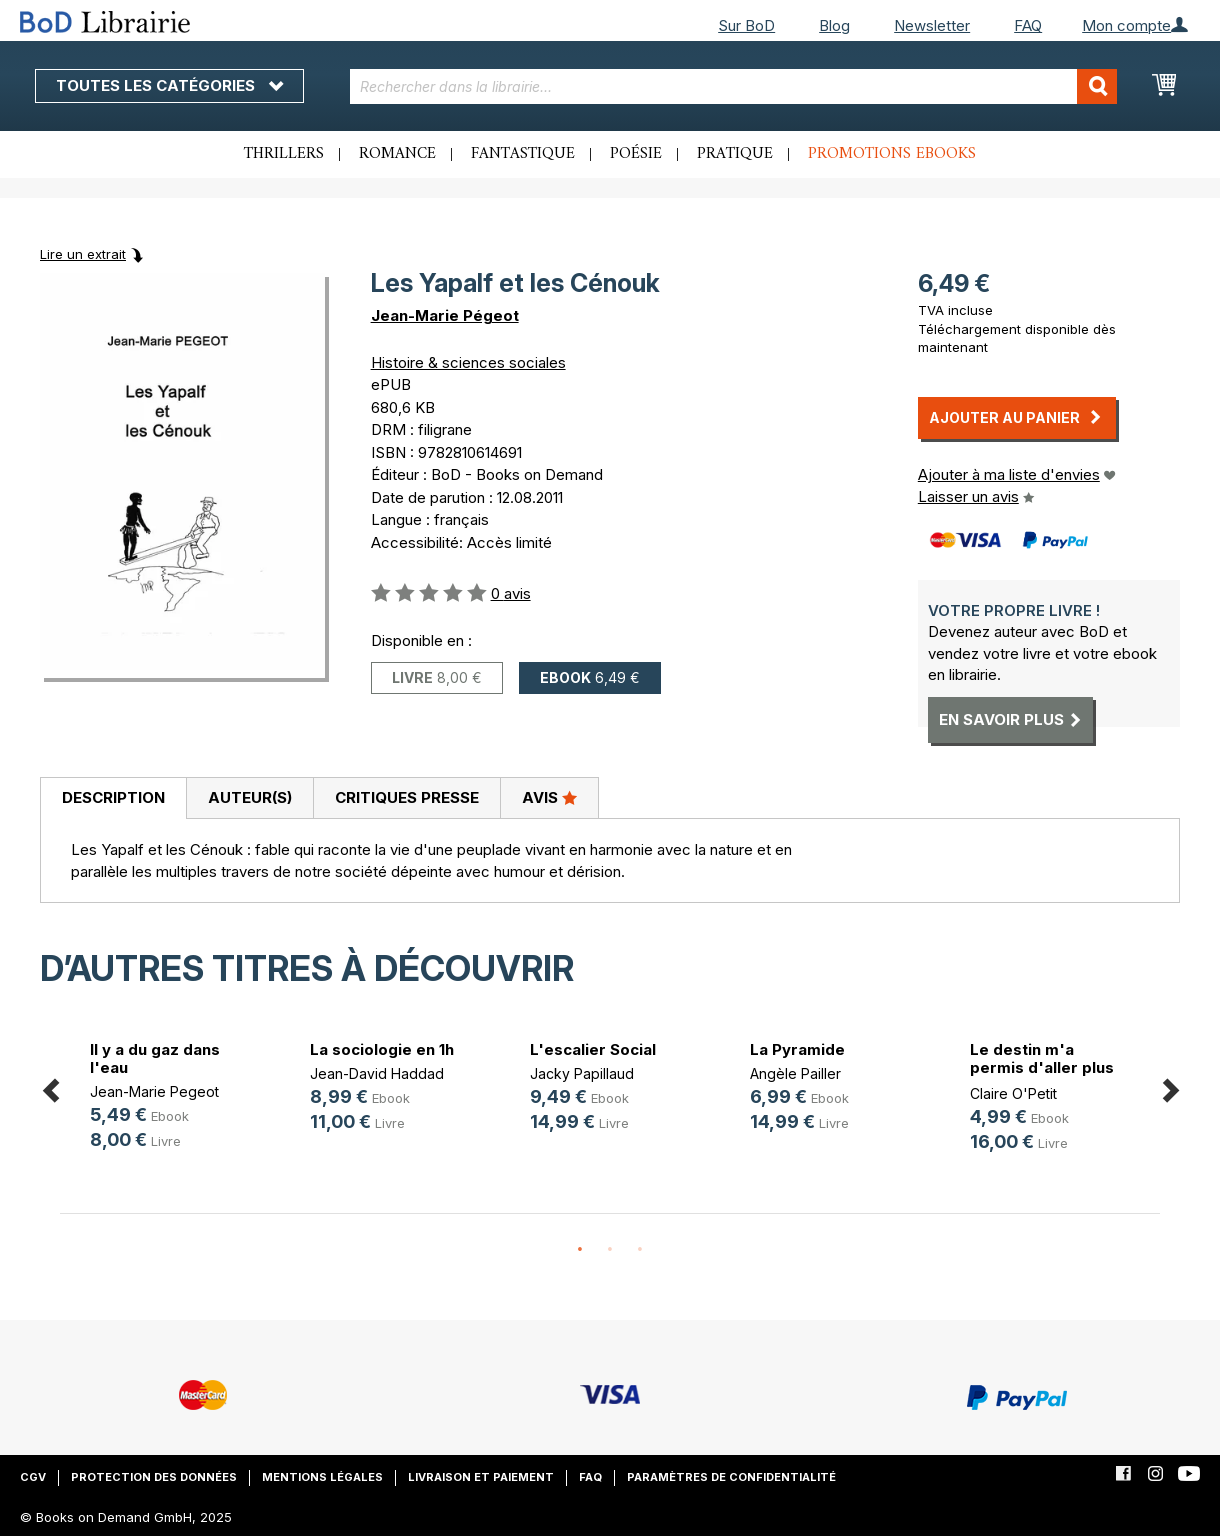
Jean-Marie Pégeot (445, 315)
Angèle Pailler (795, 1073)
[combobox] (733, 86)
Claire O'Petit (1013, 1093)
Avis (549, 797)
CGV (33, 1477)
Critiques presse (407, 797)
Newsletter (932, 25)
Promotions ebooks (892, 154)
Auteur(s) (250, 797)
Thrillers (284, 154)
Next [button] (1170, 1087)
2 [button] (610, 1250)
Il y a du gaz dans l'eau (155, 1058)
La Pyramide (797, 1049)
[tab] (113, 799)
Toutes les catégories (169, 85)
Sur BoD (746, 25)
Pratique (735, 154)
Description (113, 797)
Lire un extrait (83, 254)
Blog (834, 25)
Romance (397, 154)
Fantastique (523, 154)
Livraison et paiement (481, 1477)
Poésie (636, 154)
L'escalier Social (593, 1049)
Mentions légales (322, 1477)
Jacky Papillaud (582, 1073)
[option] (170, 1098)
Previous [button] (50, 1087)
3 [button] (640, 1250)
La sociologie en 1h (382, 1049)
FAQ (1028, 25)
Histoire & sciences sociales (468, 362)
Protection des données (154, 1477)
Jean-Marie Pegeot (154, 1091)
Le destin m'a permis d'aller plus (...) (1042, 1067)
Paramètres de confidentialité (731, 1477)
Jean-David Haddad (377, 1073)
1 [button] (580, 1250)
